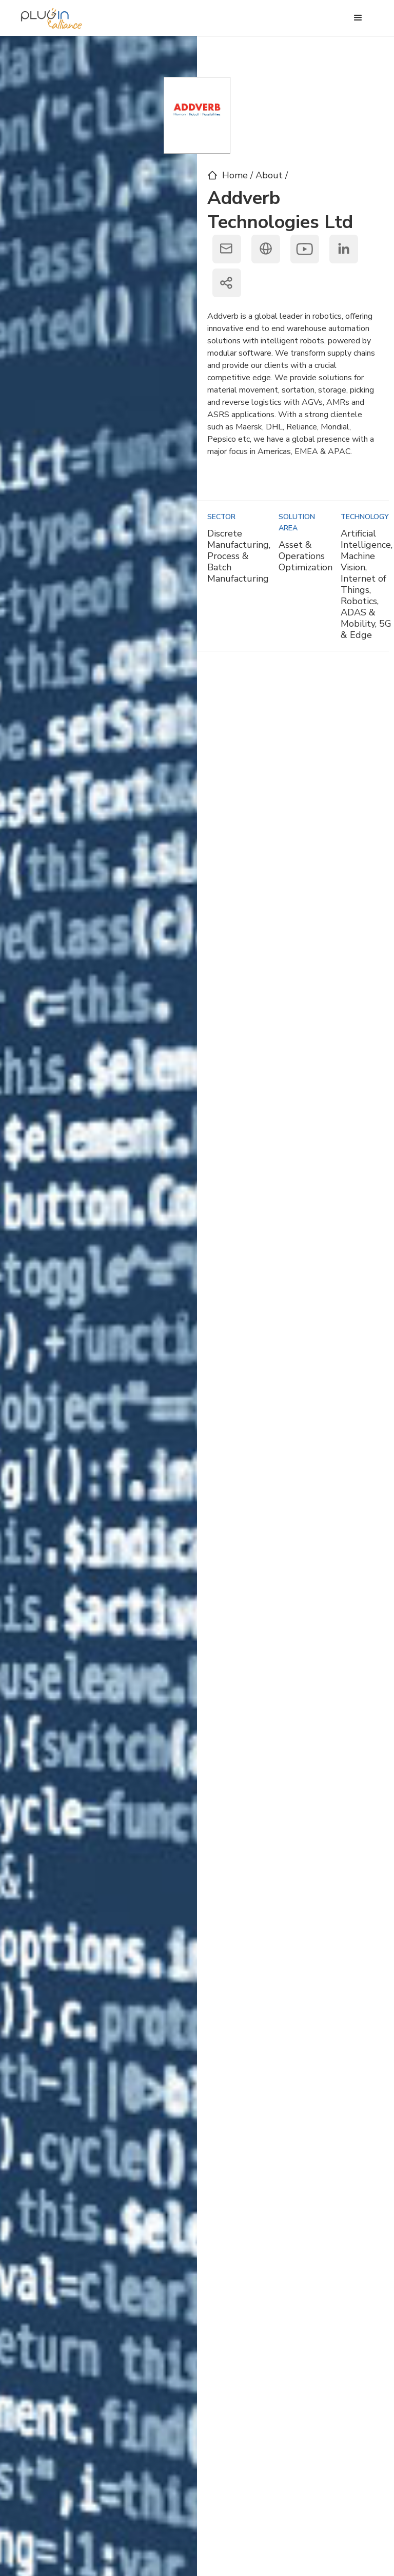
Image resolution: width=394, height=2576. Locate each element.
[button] (358, 18)
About (270, 175)
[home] (51, 16)
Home (235, 175)
